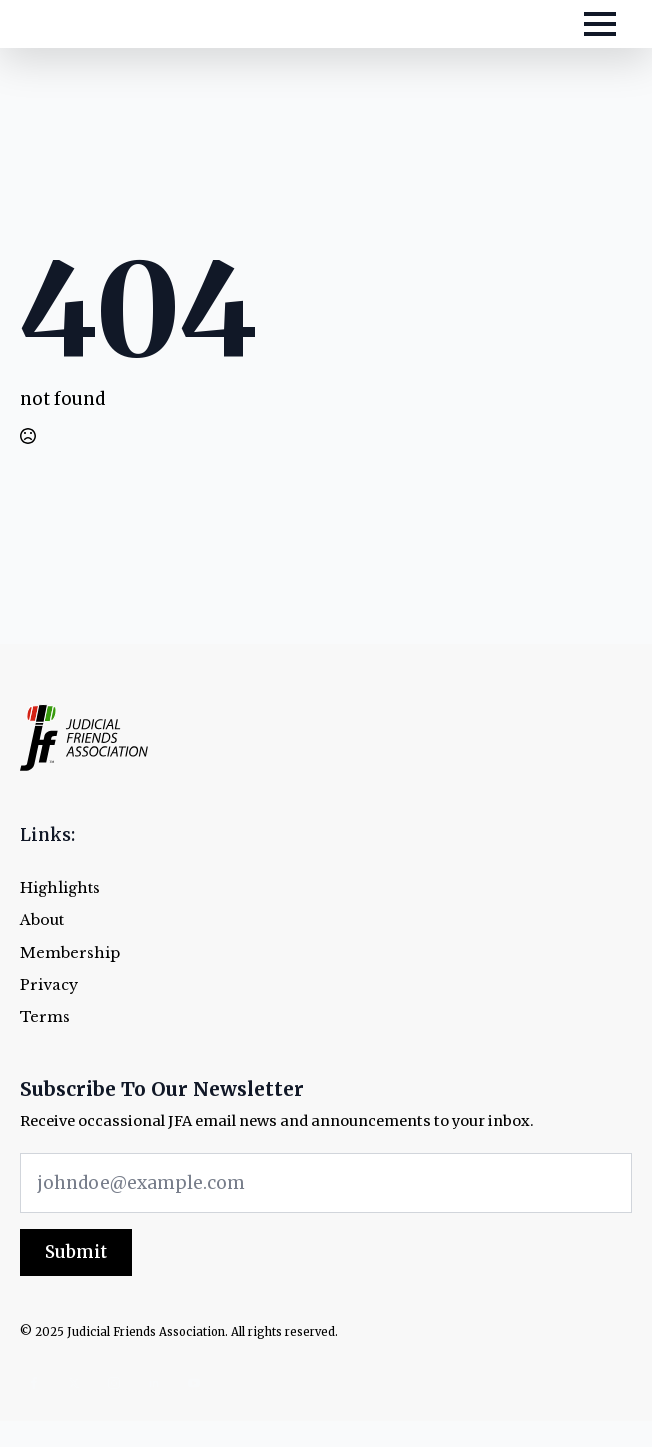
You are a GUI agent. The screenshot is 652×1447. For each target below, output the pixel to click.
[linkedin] (154, 1383)
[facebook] (34, 1383)
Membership (70, 953)
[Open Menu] (600, 24)
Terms (45, 1017)
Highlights (60, 888)
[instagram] (114, 1383)
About (42, 920)
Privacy (49, 985)
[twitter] (74, 1383)
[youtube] (194, 1383)
